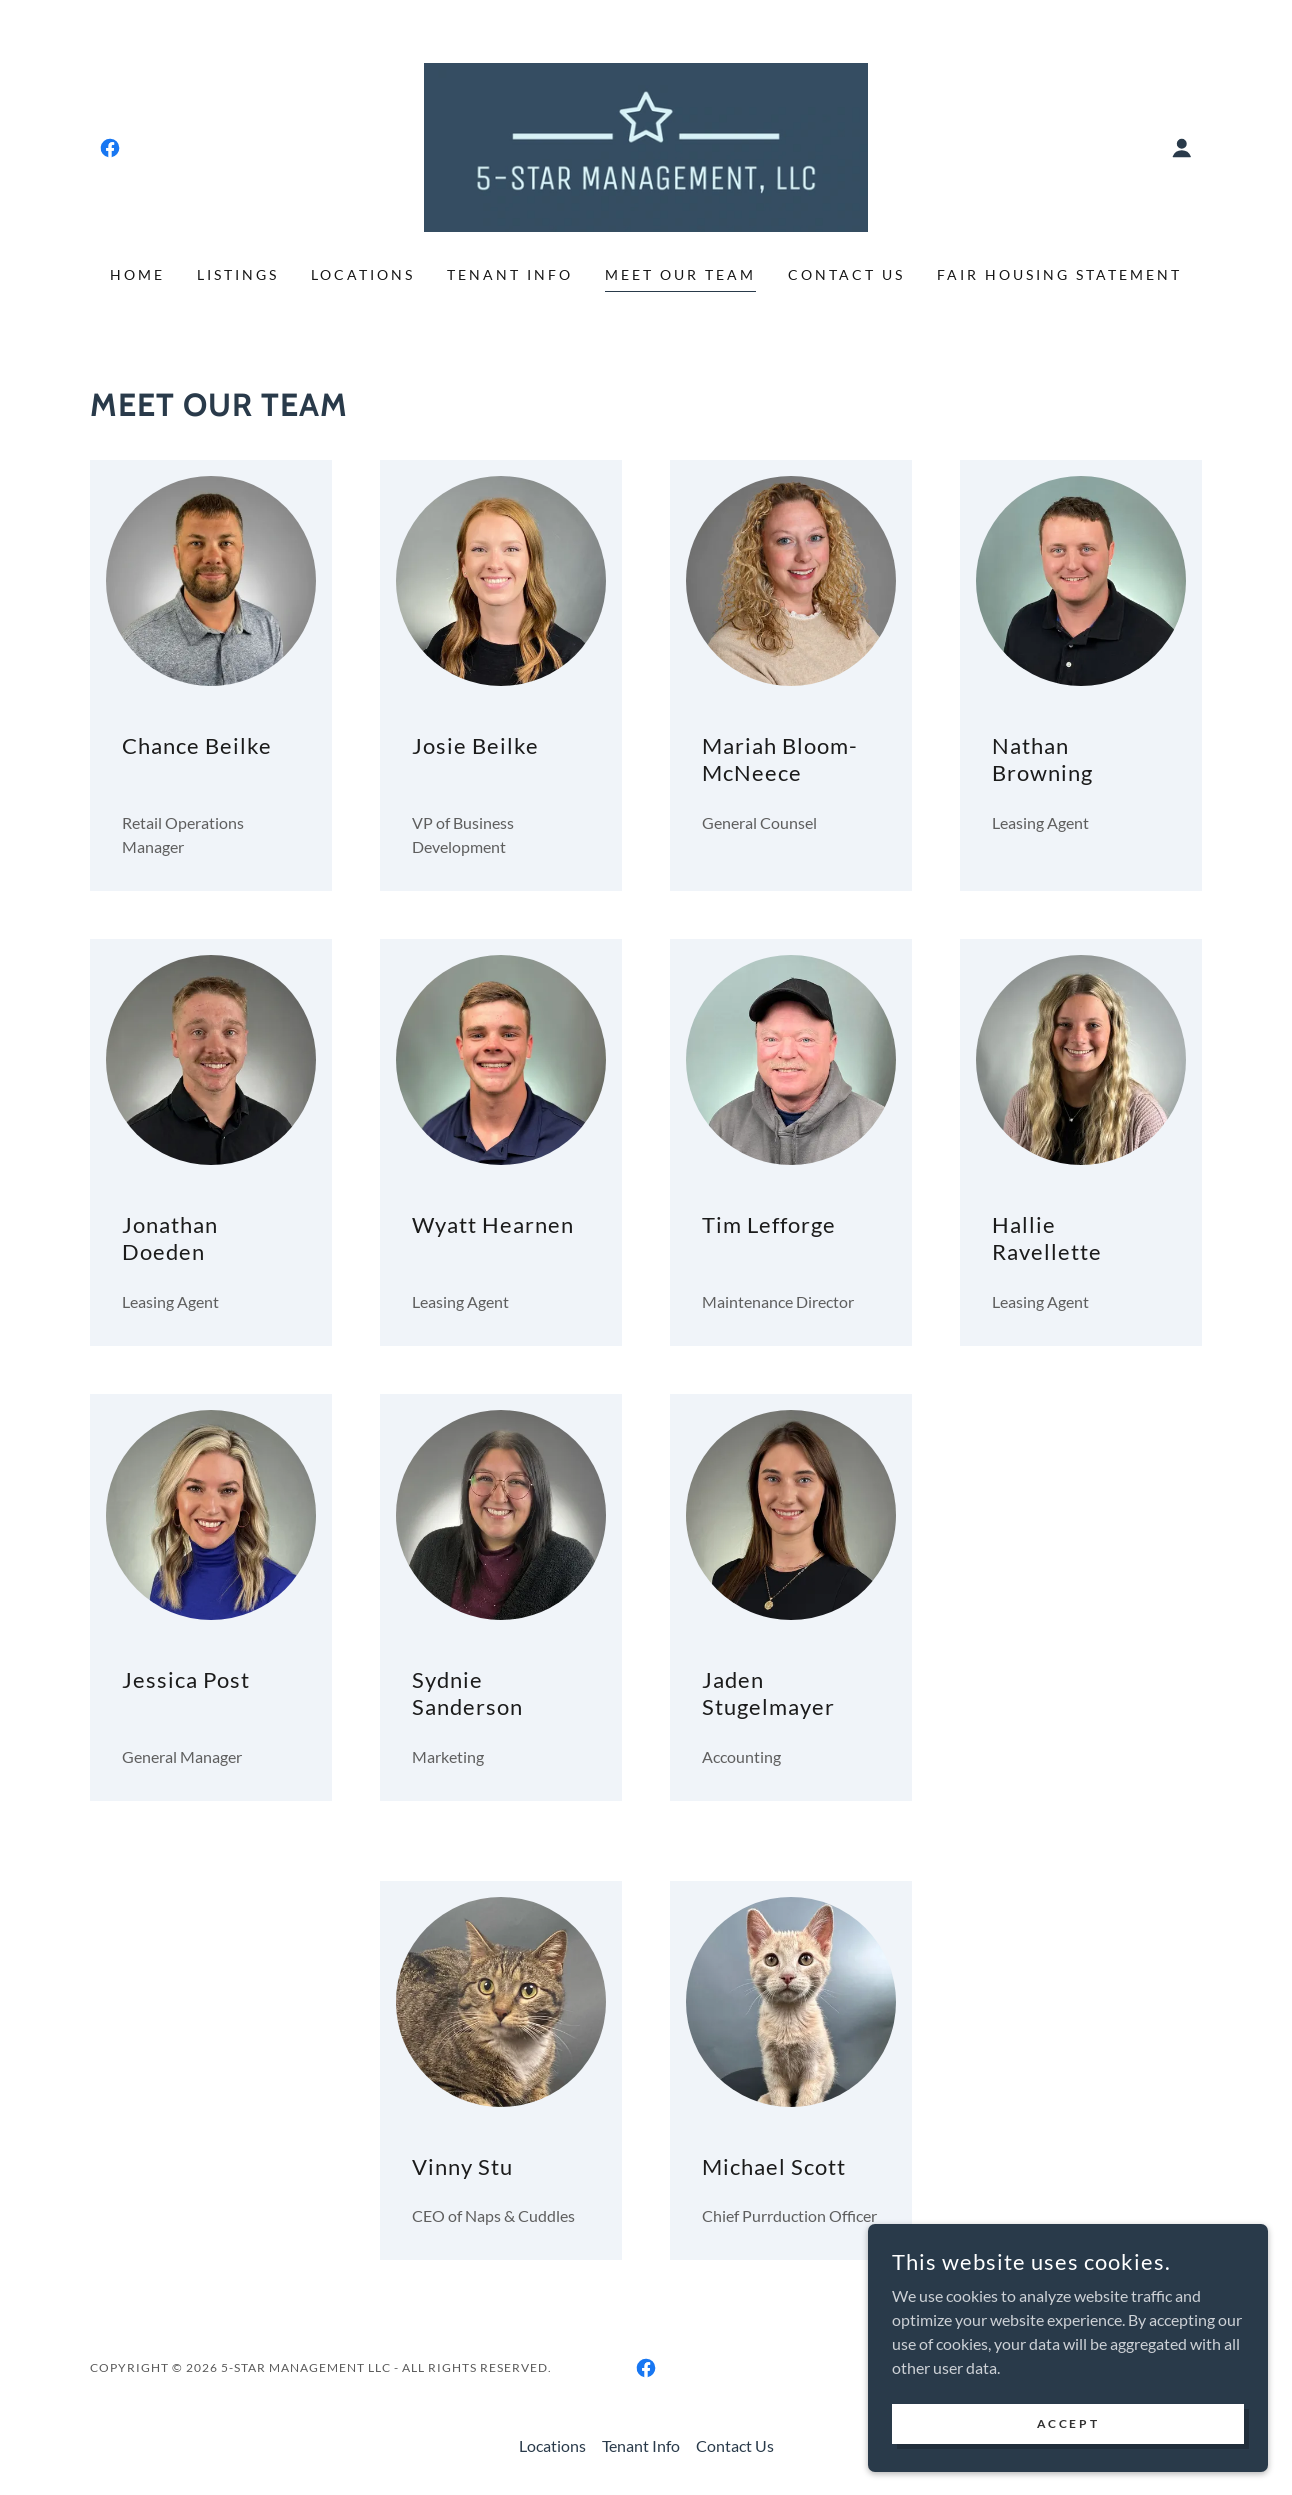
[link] (110, 148)
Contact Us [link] (846, 274)
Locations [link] (363, 274)
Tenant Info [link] (510, 274)
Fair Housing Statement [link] (1059, 274)
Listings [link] (238, 274)
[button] (1182, 148)
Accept (1068, 2423)
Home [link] (137, 274)
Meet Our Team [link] (680, 274)
